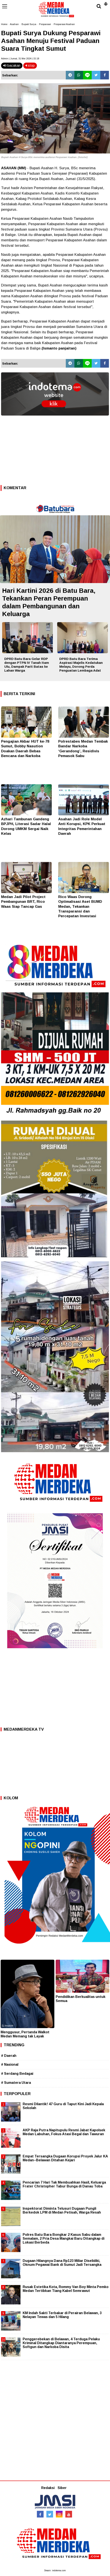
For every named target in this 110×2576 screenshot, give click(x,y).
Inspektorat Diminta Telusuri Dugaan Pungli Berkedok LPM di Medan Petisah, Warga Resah (62, 2210)
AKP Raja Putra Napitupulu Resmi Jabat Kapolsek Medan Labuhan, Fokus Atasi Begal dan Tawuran (64, 2132)
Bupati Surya (29, 24)
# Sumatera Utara (16, 2082)
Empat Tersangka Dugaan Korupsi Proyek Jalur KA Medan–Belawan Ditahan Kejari (65, 2158)
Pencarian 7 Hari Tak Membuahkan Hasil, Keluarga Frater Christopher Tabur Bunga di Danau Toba (64, 2184)
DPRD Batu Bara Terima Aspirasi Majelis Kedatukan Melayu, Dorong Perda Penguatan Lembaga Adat (81, 664)
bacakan (11, 65)
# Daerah (8, 2055)
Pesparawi (45, 24)
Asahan (14, 24)
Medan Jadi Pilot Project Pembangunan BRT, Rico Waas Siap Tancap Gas (23, 901)
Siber (62, 2488)
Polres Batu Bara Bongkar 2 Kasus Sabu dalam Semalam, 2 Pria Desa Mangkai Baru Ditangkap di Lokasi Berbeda (63, 2238)
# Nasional (9, 2064)
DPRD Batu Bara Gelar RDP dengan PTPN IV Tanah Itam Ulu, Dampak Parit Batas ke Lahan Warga (26, 664)
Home (4, 24)
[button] (106, 2)
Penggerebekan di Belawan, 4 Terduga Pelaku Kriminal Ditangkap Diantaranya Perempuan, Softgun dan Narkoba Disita (61, 2343)
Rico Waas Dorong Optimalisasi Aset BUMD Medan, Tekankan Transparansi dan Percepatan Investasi (80, 906)
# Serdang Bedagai (17, 2073)
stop (30, 65)
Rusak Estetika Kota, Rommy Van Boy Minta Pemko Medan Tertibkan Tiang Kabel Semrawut (65, 2289)
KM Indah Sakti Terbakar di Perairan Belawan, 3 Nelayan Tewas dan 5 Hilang (62, 2315)
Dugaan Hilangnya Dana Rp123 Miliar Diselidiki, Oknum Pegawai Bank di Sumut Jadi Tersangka (62, 2262)
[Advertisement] (55, 451)
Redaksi (48, 2488)
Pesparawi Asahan (64, 24)
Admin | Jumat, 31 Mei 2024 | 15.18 (20, 58)
